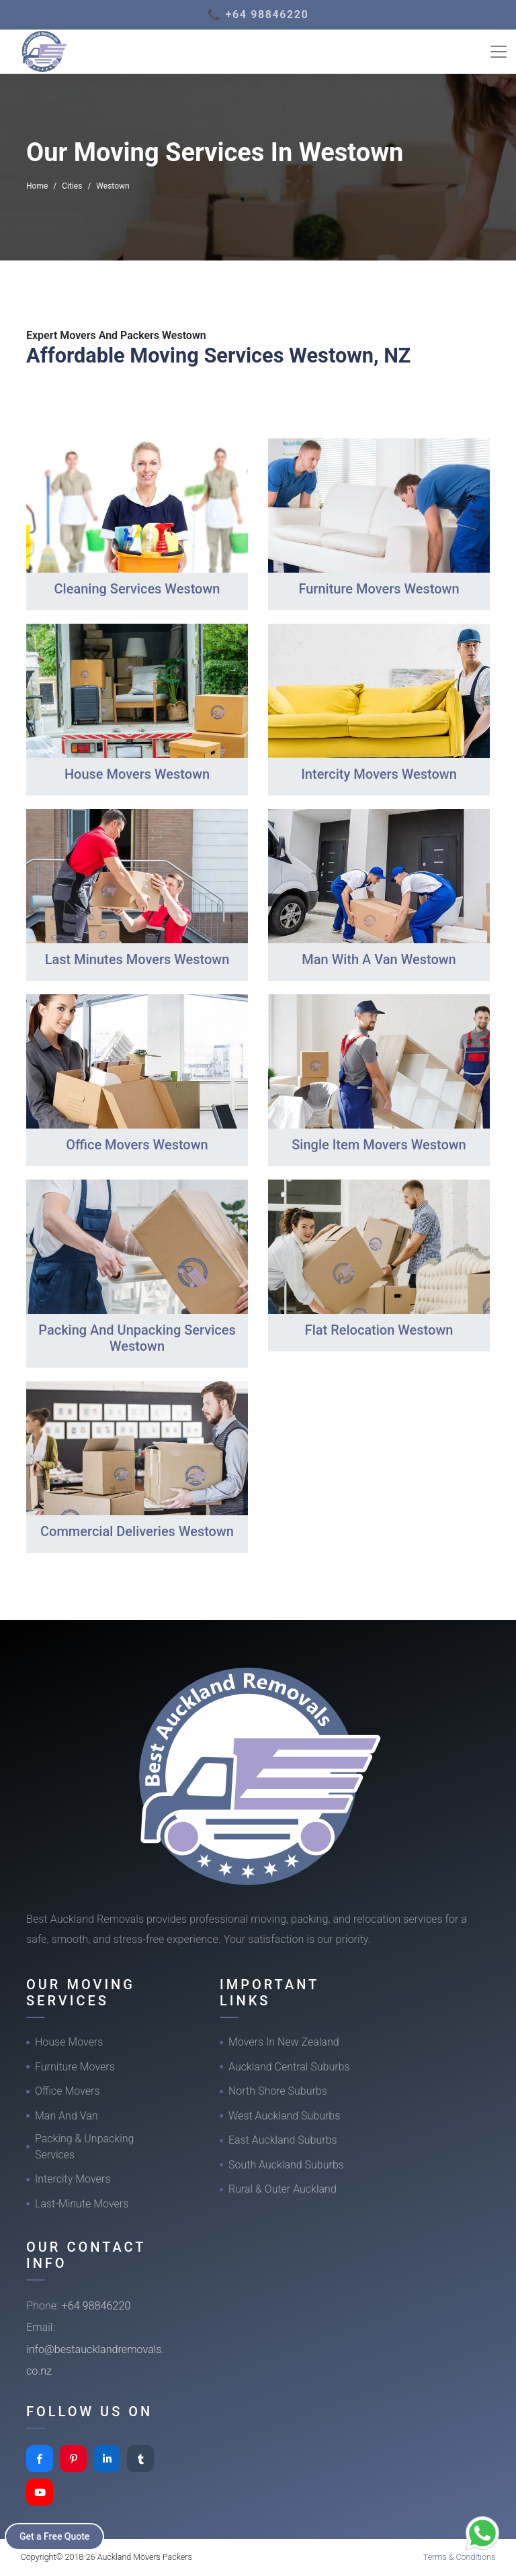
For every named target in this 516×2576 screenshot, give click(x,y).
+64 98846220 (96, 2305)
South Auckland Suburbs (286, 2164)
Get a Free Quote (54, 2536)
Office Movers (67, 2091)
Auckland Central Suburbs (289, 2066)
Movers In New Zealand (283, 2042)
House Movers (69, 2042)
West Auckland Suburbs (284, 2115)
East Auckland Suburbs (282, 2140)
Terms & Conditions (459, 2557)
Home (37, 186)
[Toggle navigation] (498, 52)
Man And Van (66, 2115)
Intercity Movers (72, 2179)
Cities (72, 186)
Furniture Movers (75, 2066)
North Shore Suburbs (277, 2091)
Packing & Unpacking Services (84, 2146)
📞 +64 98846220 (258, 14)
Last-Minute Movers (81, 2203)
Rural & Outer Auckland (282, 2189)
